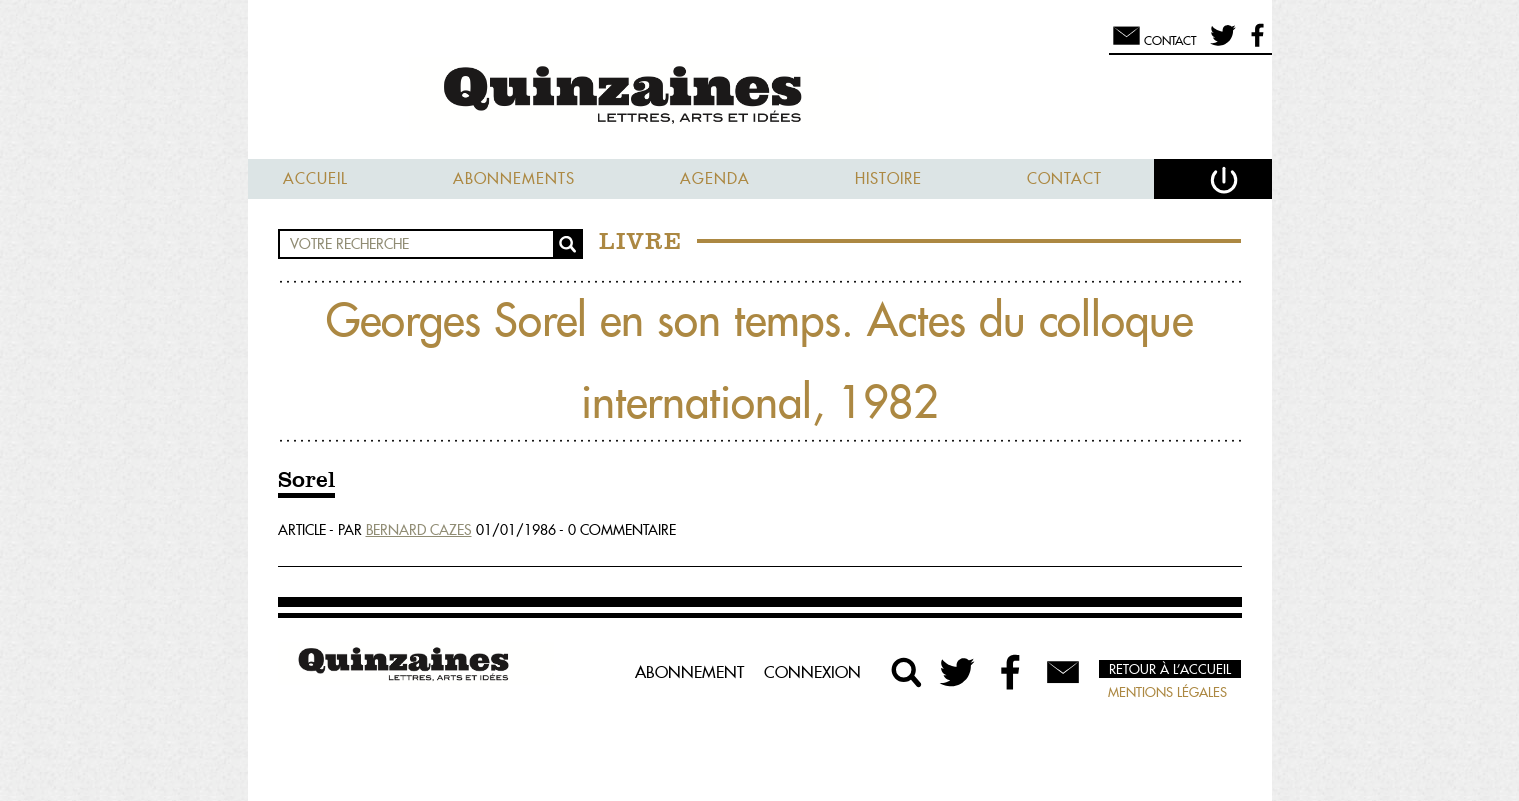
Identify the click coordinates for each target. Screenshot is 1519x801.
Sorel (306, 481)
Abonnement (689, 672)
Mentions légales (1167, 692)
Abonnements (514, 178)
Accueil (315, 178)
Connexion (812, 672)
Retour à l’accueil (1170, 669)
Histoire (888, 178)
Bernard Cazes (419, 530)
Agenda (715, 178)
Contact (1064, 178)
